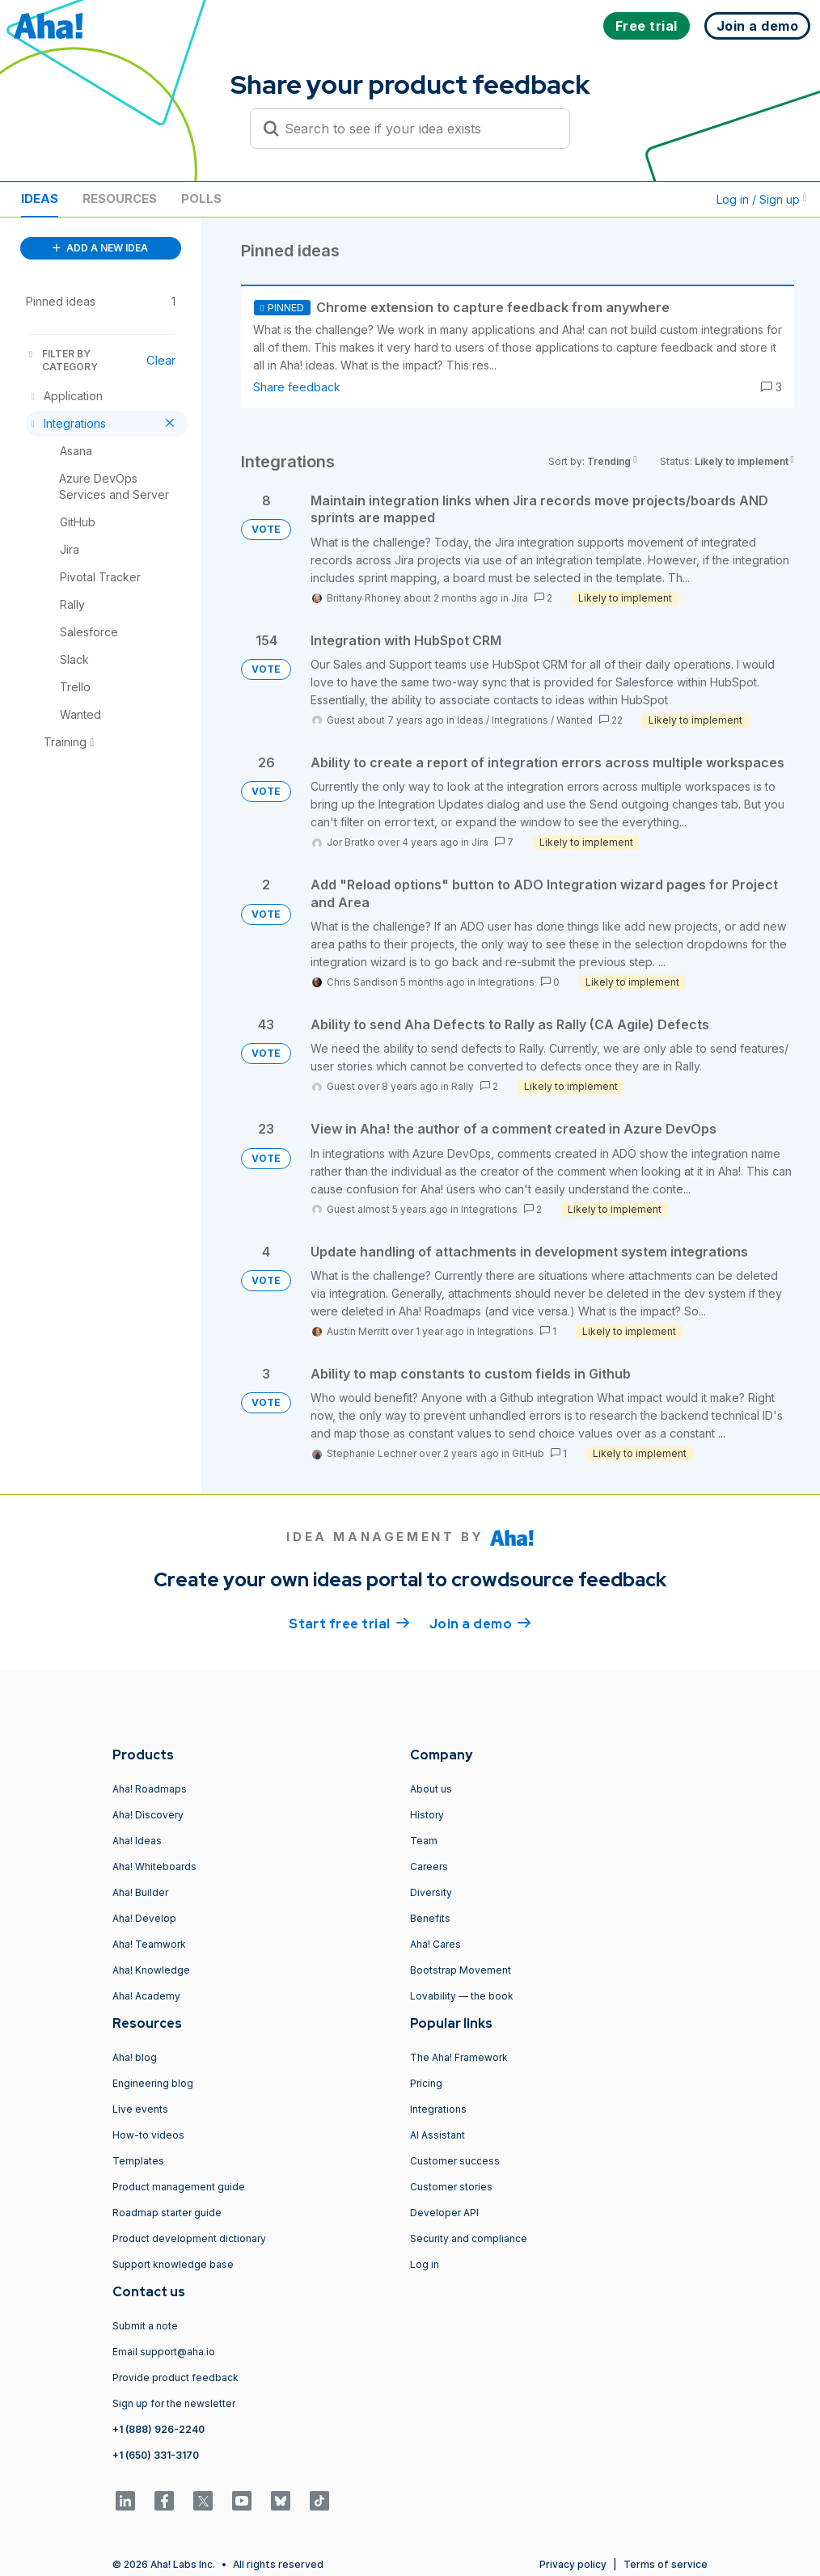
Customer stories (451, 2187)
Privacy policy (573, 2564)
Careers (429, 1866)
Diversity (431, 1892)
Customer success (455, 2161)
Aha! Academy (146, 1996)
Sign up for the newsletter (173, 2403)
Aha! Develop (144, 1918)
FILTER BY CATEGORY (62, 360)
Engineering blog (152, 2083)
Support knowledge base (173, 2264)
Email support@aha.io (163, 2352)
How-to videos (148, 2135)
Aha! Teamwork (149, 1944)
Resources (119, 198)
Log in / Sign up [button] (761, 199)
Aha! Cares (435, 1944)
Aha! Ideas (137, 1841)
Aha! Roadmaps (149, 1789)
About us (431, 1789)
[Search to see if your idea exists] (417, 128)
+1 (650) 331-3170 (155, 2455)
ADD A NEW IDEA (100, 248)
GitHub (528, 1453)
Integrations (520, 720)
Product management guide (178, 2187)
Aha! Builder (140, 1892)
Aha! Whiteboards (154, 1866)
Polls (201, 198)
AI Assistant (437, 2135)
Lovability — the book (462, 1996)
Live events (140, 2109)
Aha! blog (134, 2057)
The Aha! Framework (459, 2057)
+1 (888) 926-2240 (158, 2429)
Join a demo (480, 1622)
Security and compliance (468, 2238)
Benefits (430, 1918)
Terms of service (665, 2564)
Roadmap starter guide (167, 2212)
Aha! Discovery (148, 1815)
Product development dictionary (189, 2238)
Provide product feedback (175, 2377)
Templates (138, 2161)
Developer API (444, 2212)
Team (423, 1841)
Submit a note (145, 2326)
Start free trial (349, 1622)
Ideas (39, 198)
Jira (519, 598)
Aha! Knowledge (151, 1970)
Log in (424, 2264)
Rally (462, 1086)
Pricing (426, 2083)
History (427, 1815)
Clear (160, 360)
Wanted (574, 720)
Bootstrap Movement (460, 1970)
